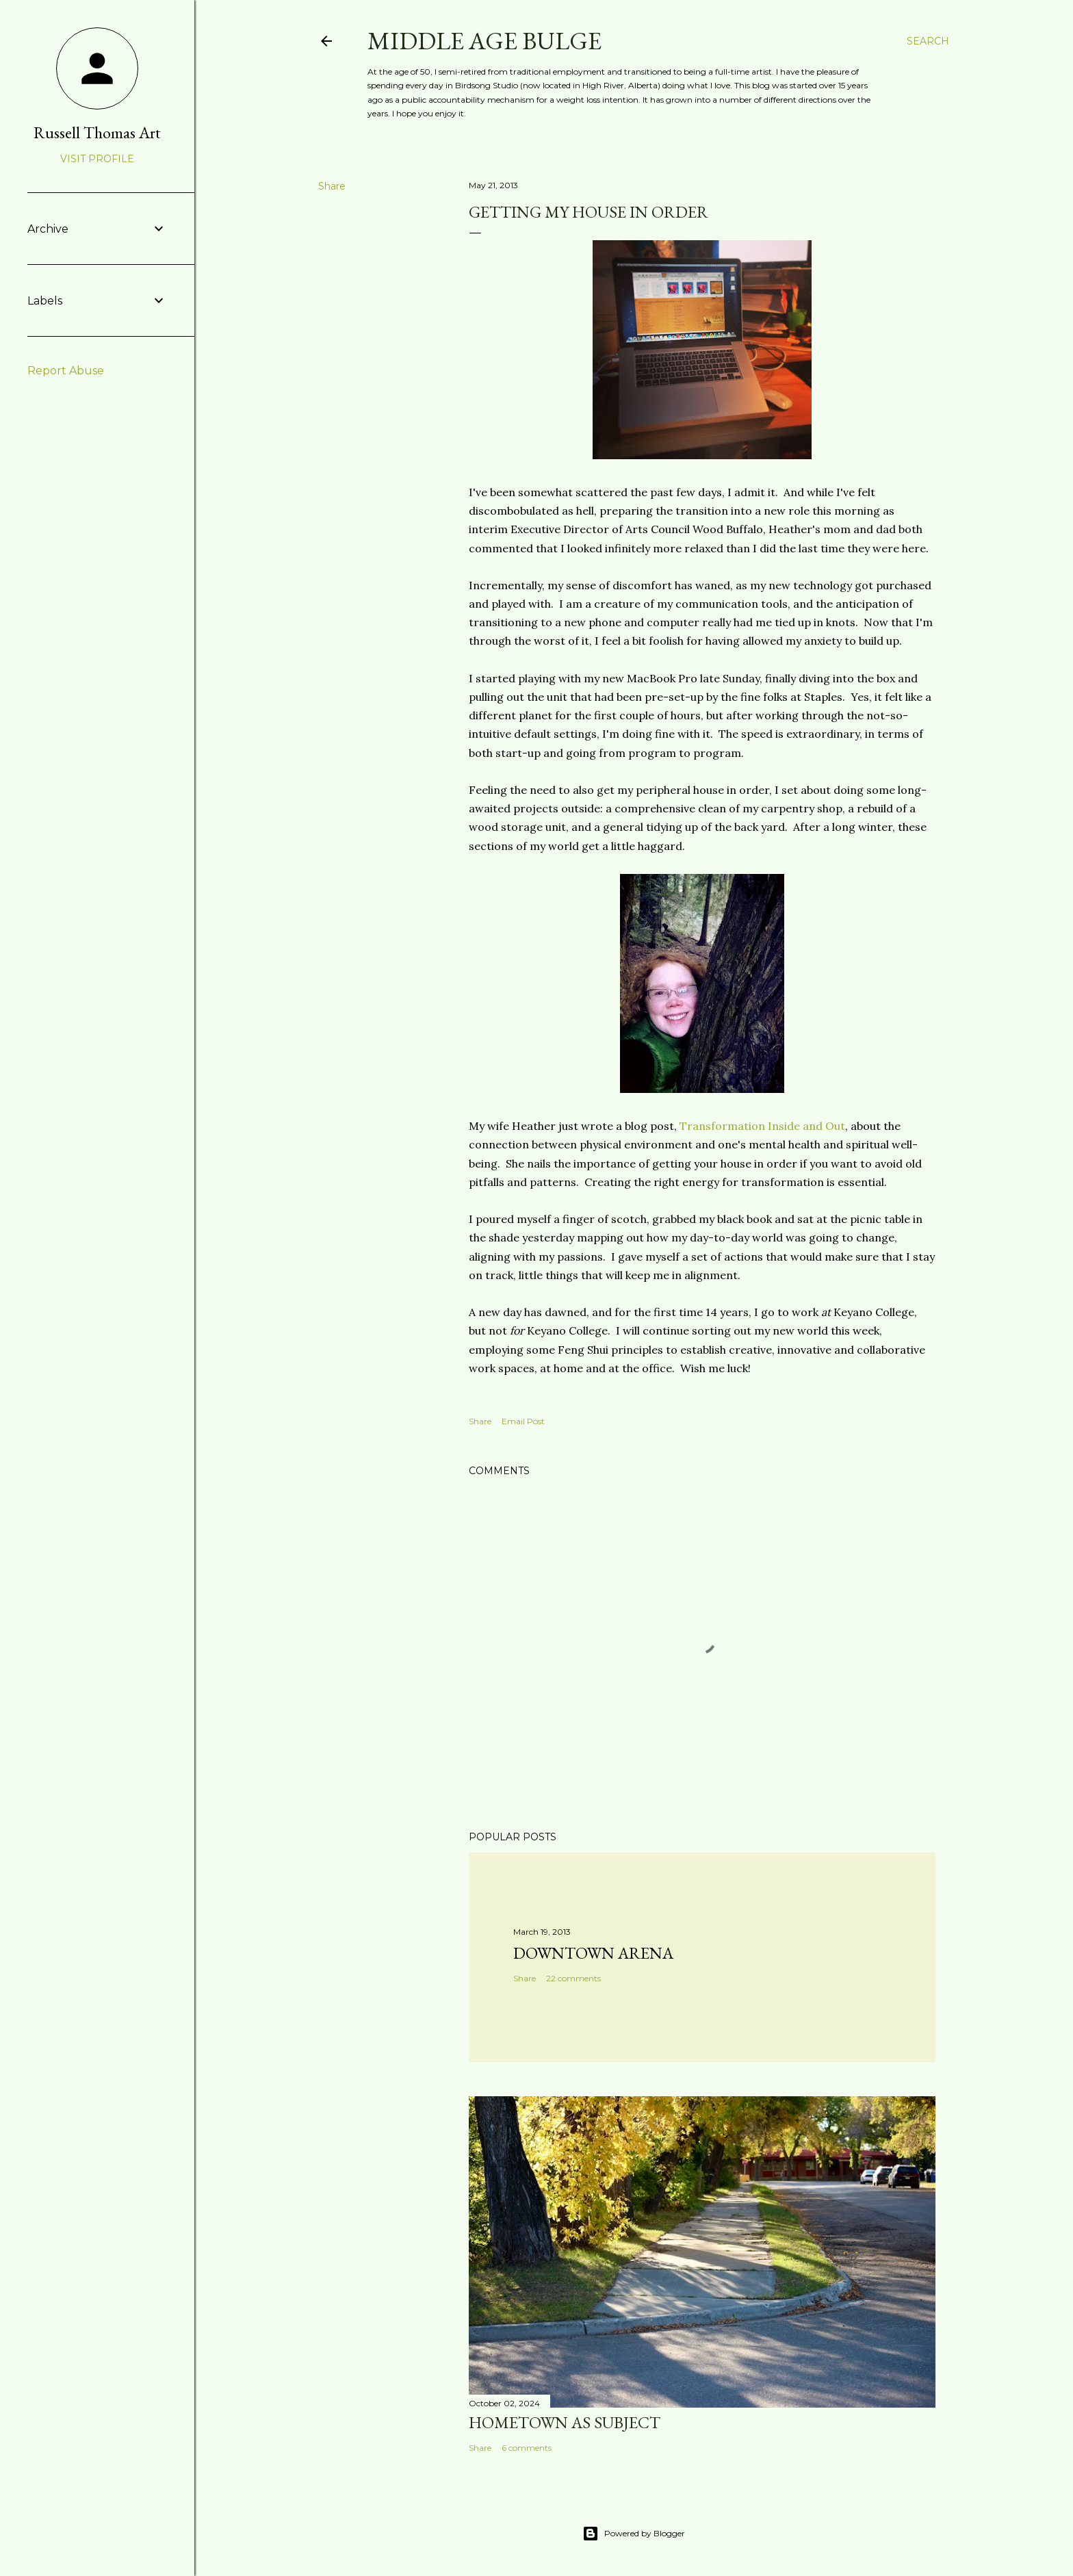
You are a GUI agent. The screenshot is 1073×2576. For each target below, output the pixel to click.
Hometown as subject (564, 2422)
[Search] (928, 41)
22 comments (573, 1978)
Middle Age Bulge (484, 41)
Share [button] (332, 186)
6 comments (527, 2448)
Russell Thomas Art (97, 132)
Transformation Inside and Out (762, 1126)
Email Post (523, 1421)
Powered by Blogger (633, 2533)
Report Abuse (65, 370)
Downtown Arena (593, 1952)
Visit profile (97, 159)
